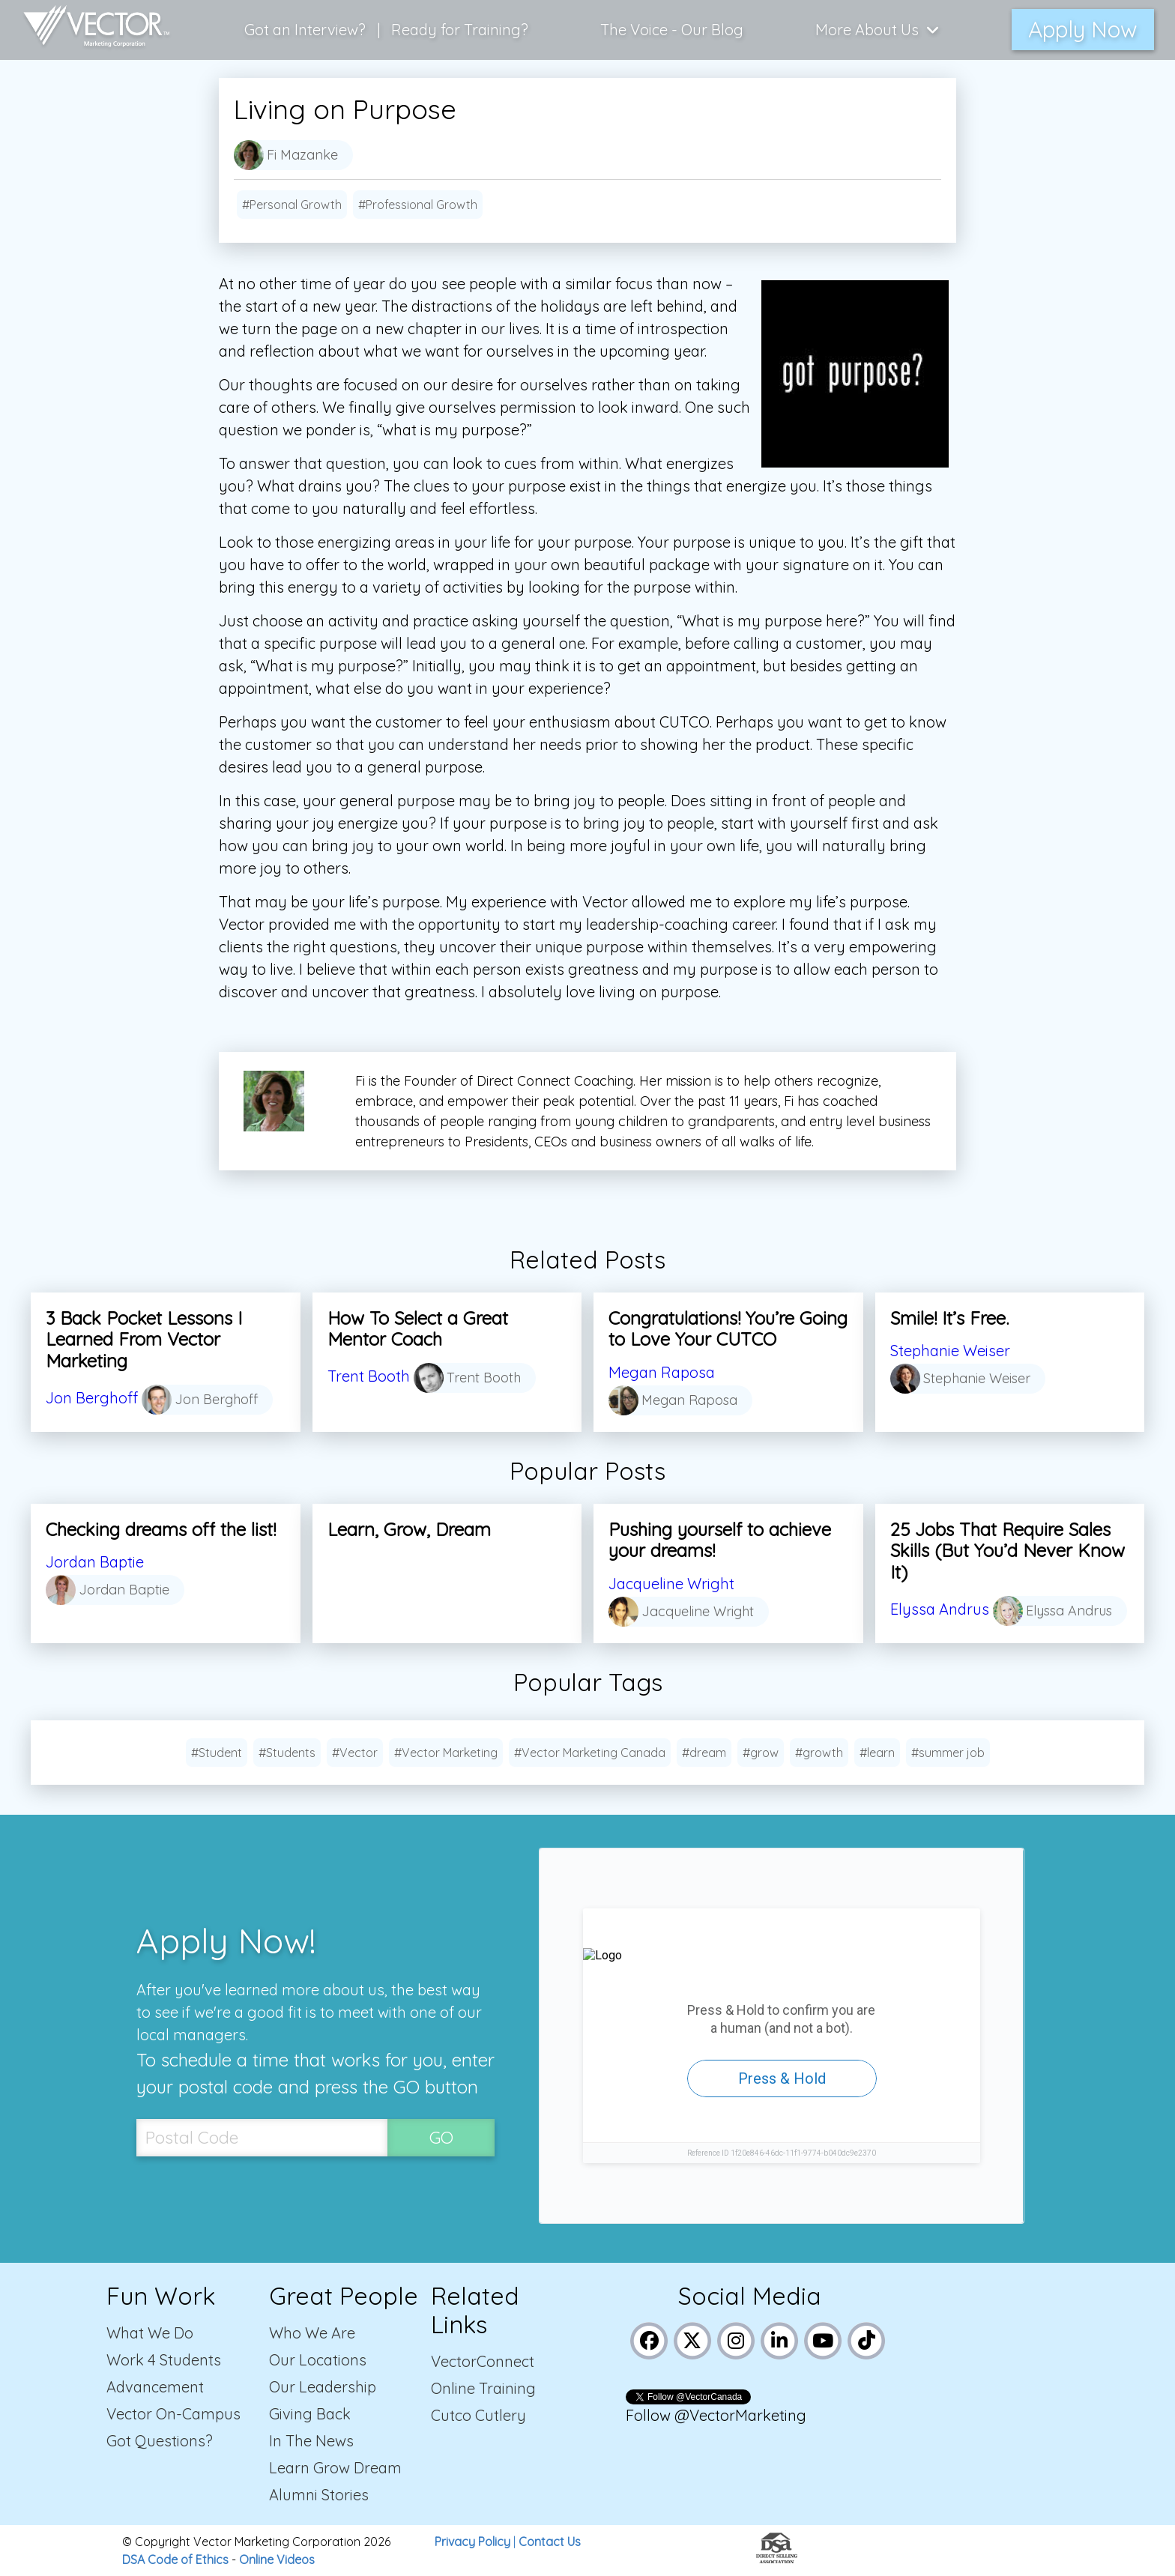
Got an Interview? (305, 29)
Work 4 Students (163, 2359)
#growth (819, 1752)
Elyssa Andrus (939, 1609)
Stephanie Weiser (950, 1350)
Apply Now (1083, 29)
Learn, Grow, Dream (409, 1529)
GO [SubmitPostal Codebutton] (441, 2137)
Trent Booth (368, 1376)
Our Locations (317, 2359)
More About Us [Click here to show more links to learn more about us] (877, 29)
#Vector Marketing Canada (589, 1752)
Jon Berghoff (92, 1397)
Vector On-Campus (173, 2413)
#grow (761, 1752)
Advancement (155, 2386)
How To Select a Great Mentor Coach (417, 1329)
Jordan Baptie (95, 1561)
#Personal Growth (292, 204)
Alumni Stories (319, 2494)
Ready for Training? (459, 29)
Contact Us (550, 2541)
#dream (704, 1752)
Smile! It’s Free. (949, 1318)
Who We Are (312, 2332)
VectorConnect (482, 2361)
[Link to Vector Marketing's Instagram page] (736, 2338)
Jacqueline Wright (671, 1583)
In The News (311, 2440)
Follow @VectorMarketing (716, 2415)
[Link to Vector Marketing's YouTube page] (823, 2338)
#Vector (355, 1752)
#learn (877, 1752)
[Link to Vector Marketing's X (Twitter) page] (692, 2338)
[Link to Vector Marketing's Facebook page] (649, 2338)
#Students (287, 1752)
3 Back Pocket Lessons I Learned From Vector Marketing (144, 1340)
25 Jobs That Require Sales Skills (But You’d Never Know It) (1007, 1551)
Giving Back (310, 2413)
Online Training (483, 2388)
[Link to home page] (89, 29)
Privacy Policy (472, 2541)
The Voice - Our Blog (671, 29)
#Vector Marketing (446, 1752)
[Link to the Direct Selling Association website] (776, 2558)
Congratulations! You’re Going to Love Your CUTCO (728, 1329)
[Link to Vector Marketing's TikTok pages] (866, 2338)
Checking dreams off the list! (161, 1529)
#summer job (948, 1752)
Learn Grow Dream (335, 2467)
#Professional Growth (417, 204)
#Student (216, 1752)
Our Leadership (322, 2386)
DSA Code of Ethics (175, 2559)
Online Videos (277, 2559)
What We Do (149, 2332)
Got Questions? (159, 2440)
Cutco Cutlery (478, 2415)
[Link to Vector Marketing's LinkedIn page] (779, 2338)
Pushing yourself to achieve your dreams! (719, 1540)
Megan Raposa (661, 1372)
